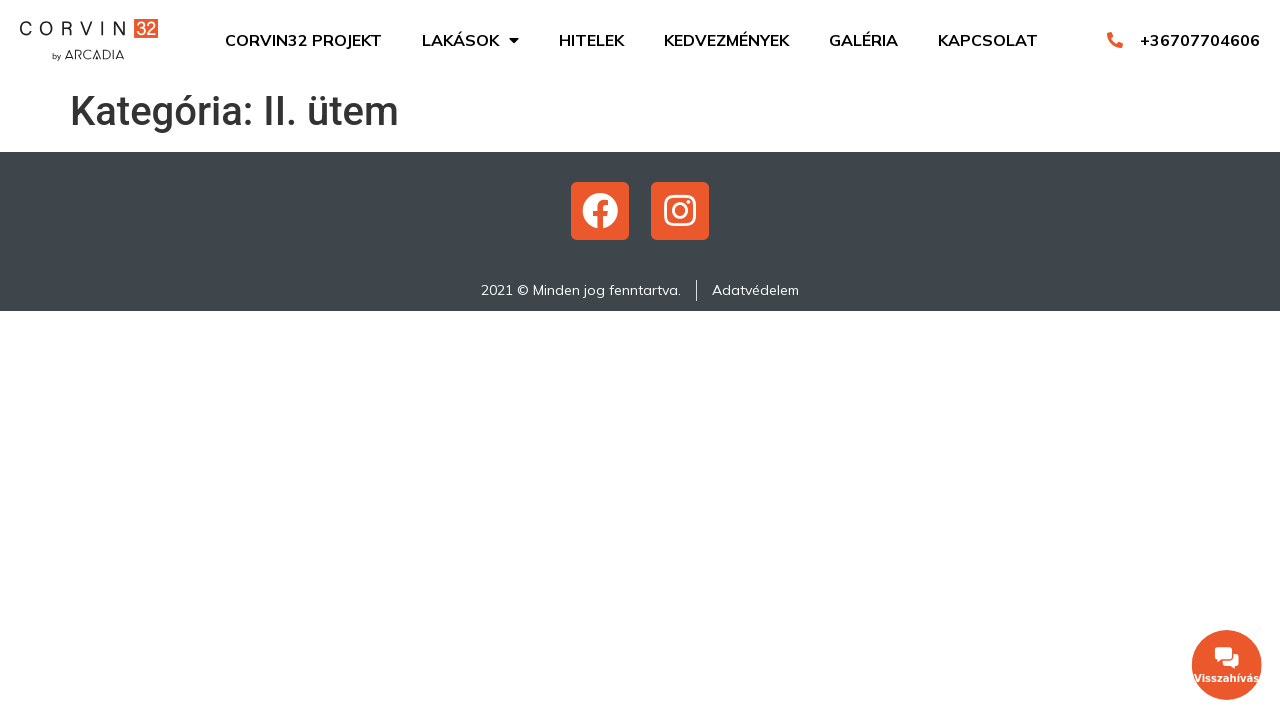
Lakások (470, 40)
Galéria (863, 40)
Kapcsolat (988, 40)
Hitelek (591, 40)
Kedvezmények (726, 40)
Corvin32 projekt (303, 40)
